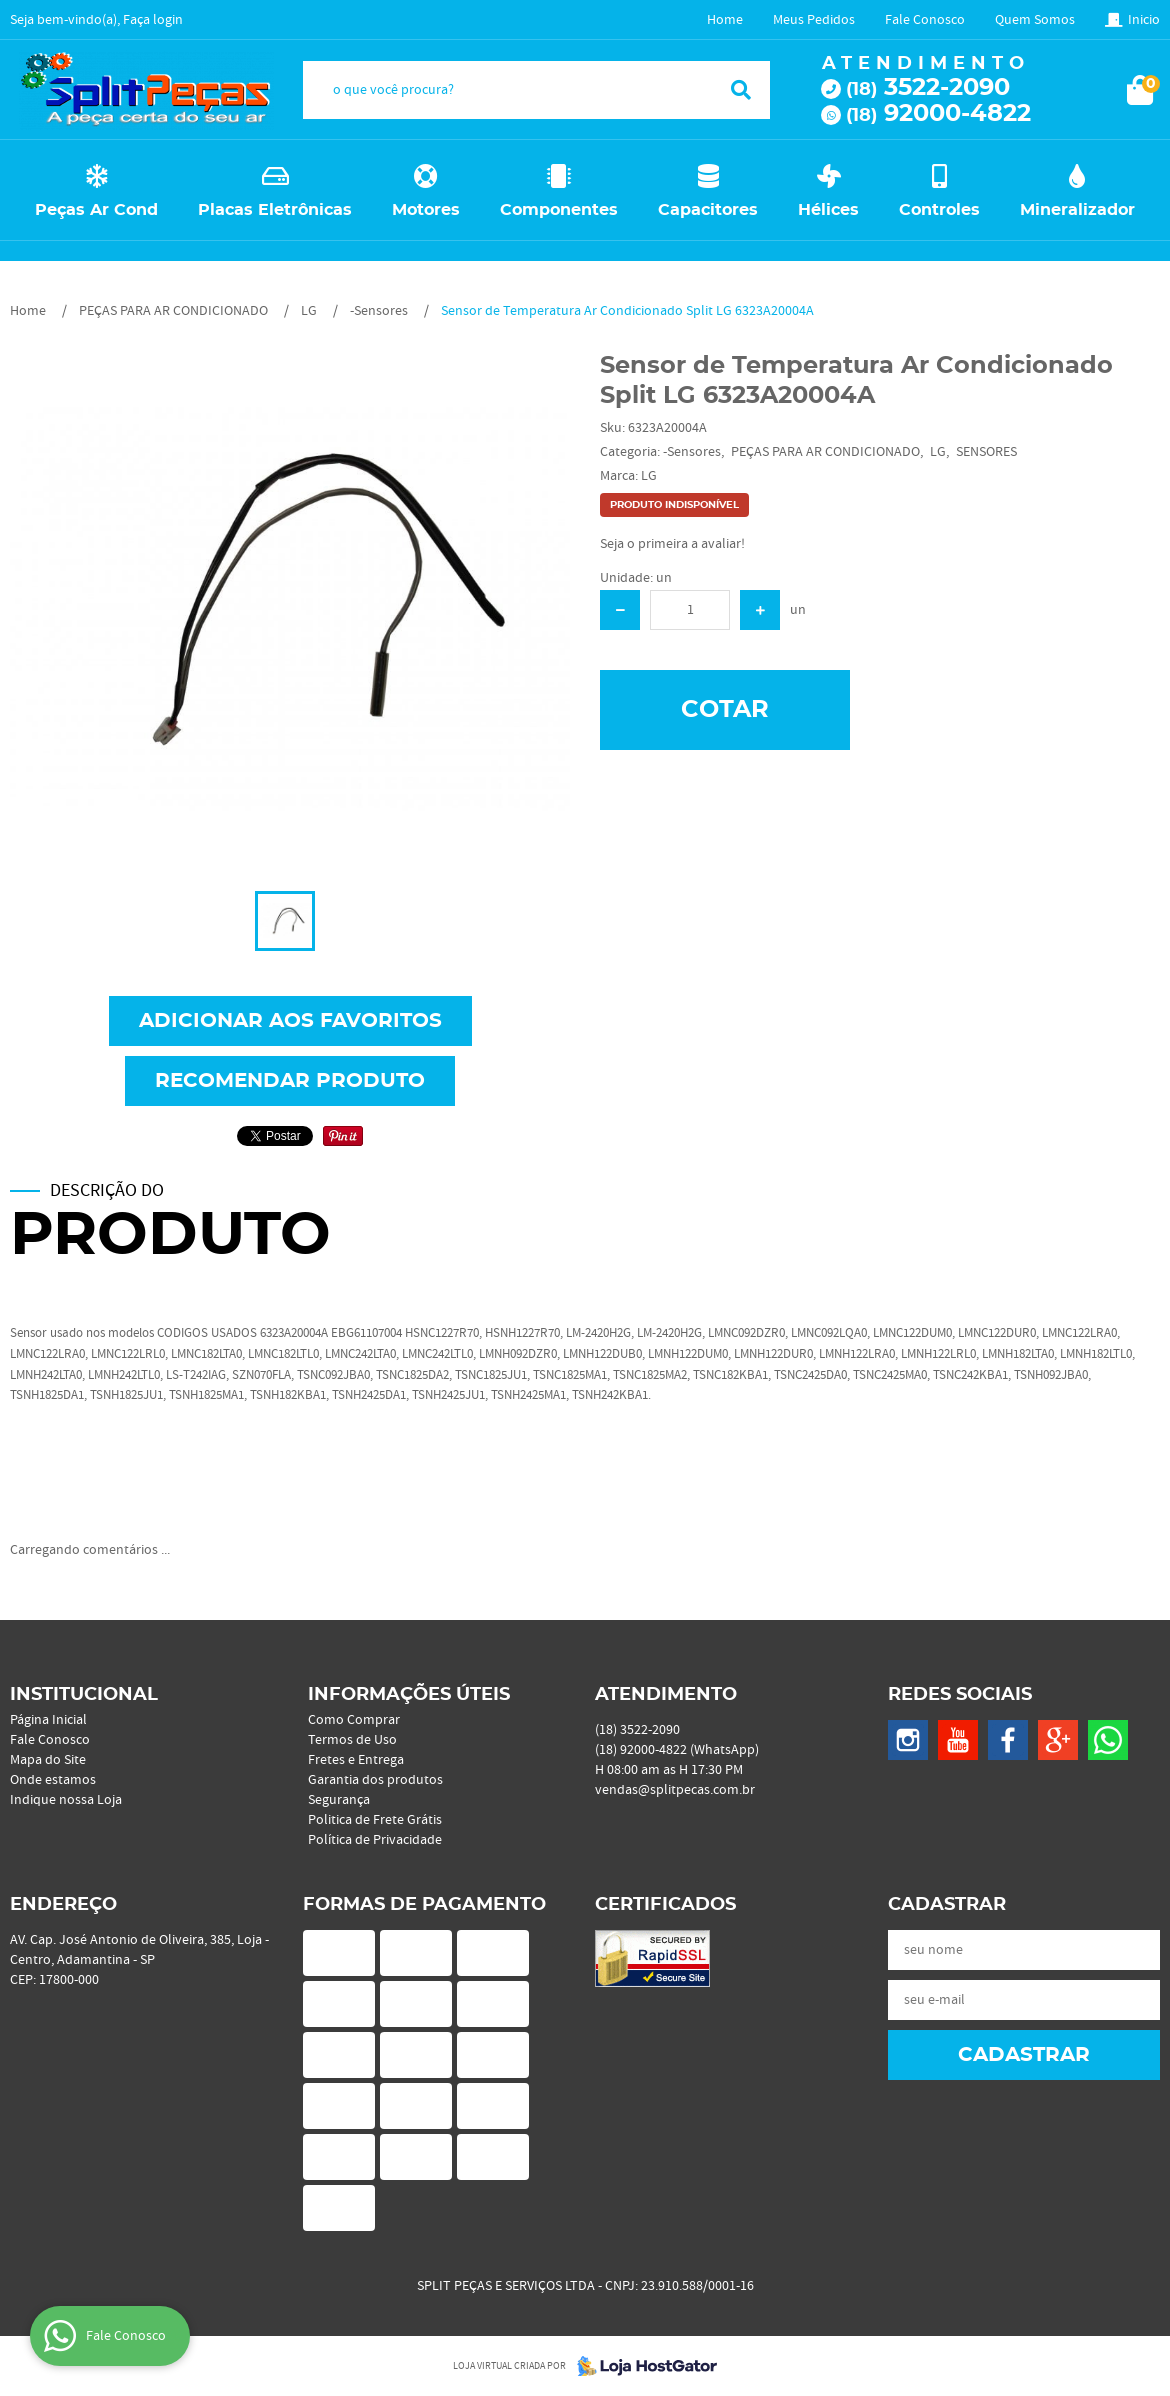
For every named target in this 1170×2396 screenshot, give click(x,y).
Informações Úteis (409, 1695)
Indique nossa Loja (66, 1800)
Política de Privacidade (375, 1840)
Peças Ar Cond (96, 210)
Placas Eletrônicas (275, 210)
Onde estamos (53, 1780)
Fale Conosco (925, 20)
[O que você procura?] (741, 90)
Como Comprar (354, 1720)
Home (725, 20)
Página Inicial (48, 1720)
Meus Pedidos (814, 20)
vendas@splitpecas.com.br (675, 1790)
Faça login (153, 20)
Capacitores (708, 210)
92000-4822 (938, 114)
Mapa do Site (48, 1760)
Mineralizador (1077, 210)
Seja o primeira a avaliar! (672, 544)
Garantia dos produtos (375, 1780)
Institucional (84, 1695)
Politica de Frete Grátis (375, 1820)
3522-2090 (928, 88)
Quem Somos (1035, 20)
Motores (426, 210)
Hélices (828, 210)
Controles (939, 210)
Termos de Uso (352, 1740)
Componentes (559, 210)
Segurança (339, 1800)
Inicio (1144, 20)
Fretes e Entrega (356, 1760)
